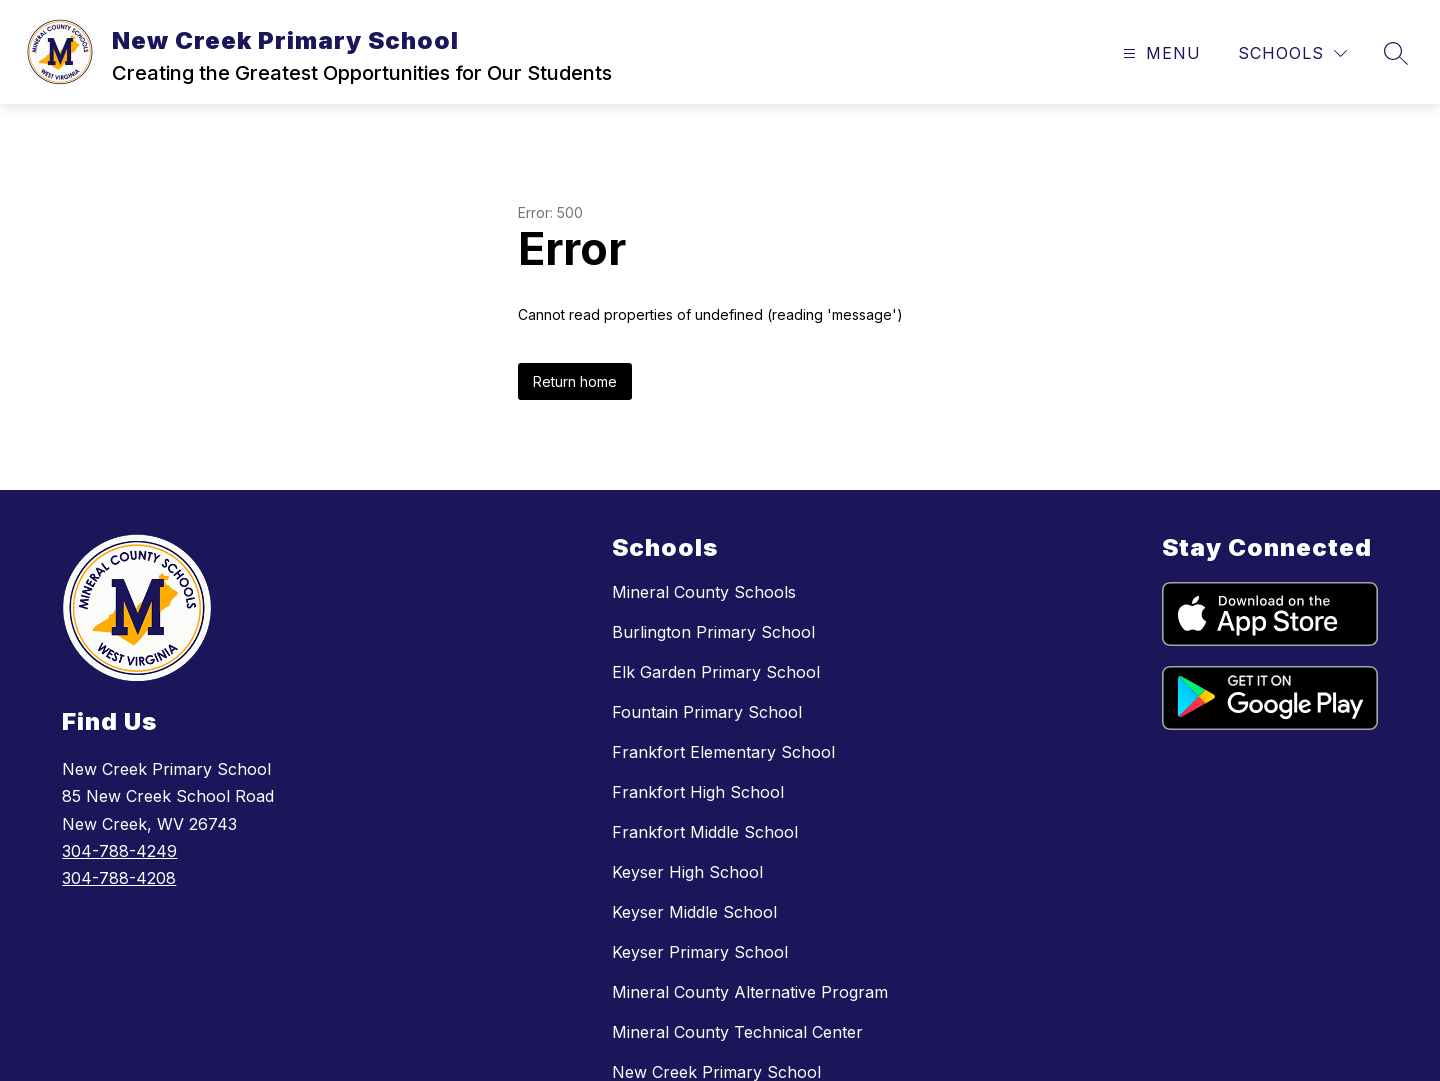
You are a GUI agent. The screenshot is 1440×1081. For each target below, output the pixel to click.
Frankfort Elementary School (723, 752)
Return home (575, 381)
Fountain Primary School (707, 712)
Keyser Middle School (694, 912)
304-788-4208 (119, 878)
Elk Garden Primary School (716, 672)
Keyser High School (687, 872)
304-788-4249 (119, 851)
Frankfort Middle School (705, 832)
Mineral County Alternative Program (750, 992)
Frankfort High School (698, 792)
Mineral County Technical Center (737, 1032)
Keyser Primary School (700, 952)
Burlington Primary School (713, 632)
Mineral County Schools (704, 592)
